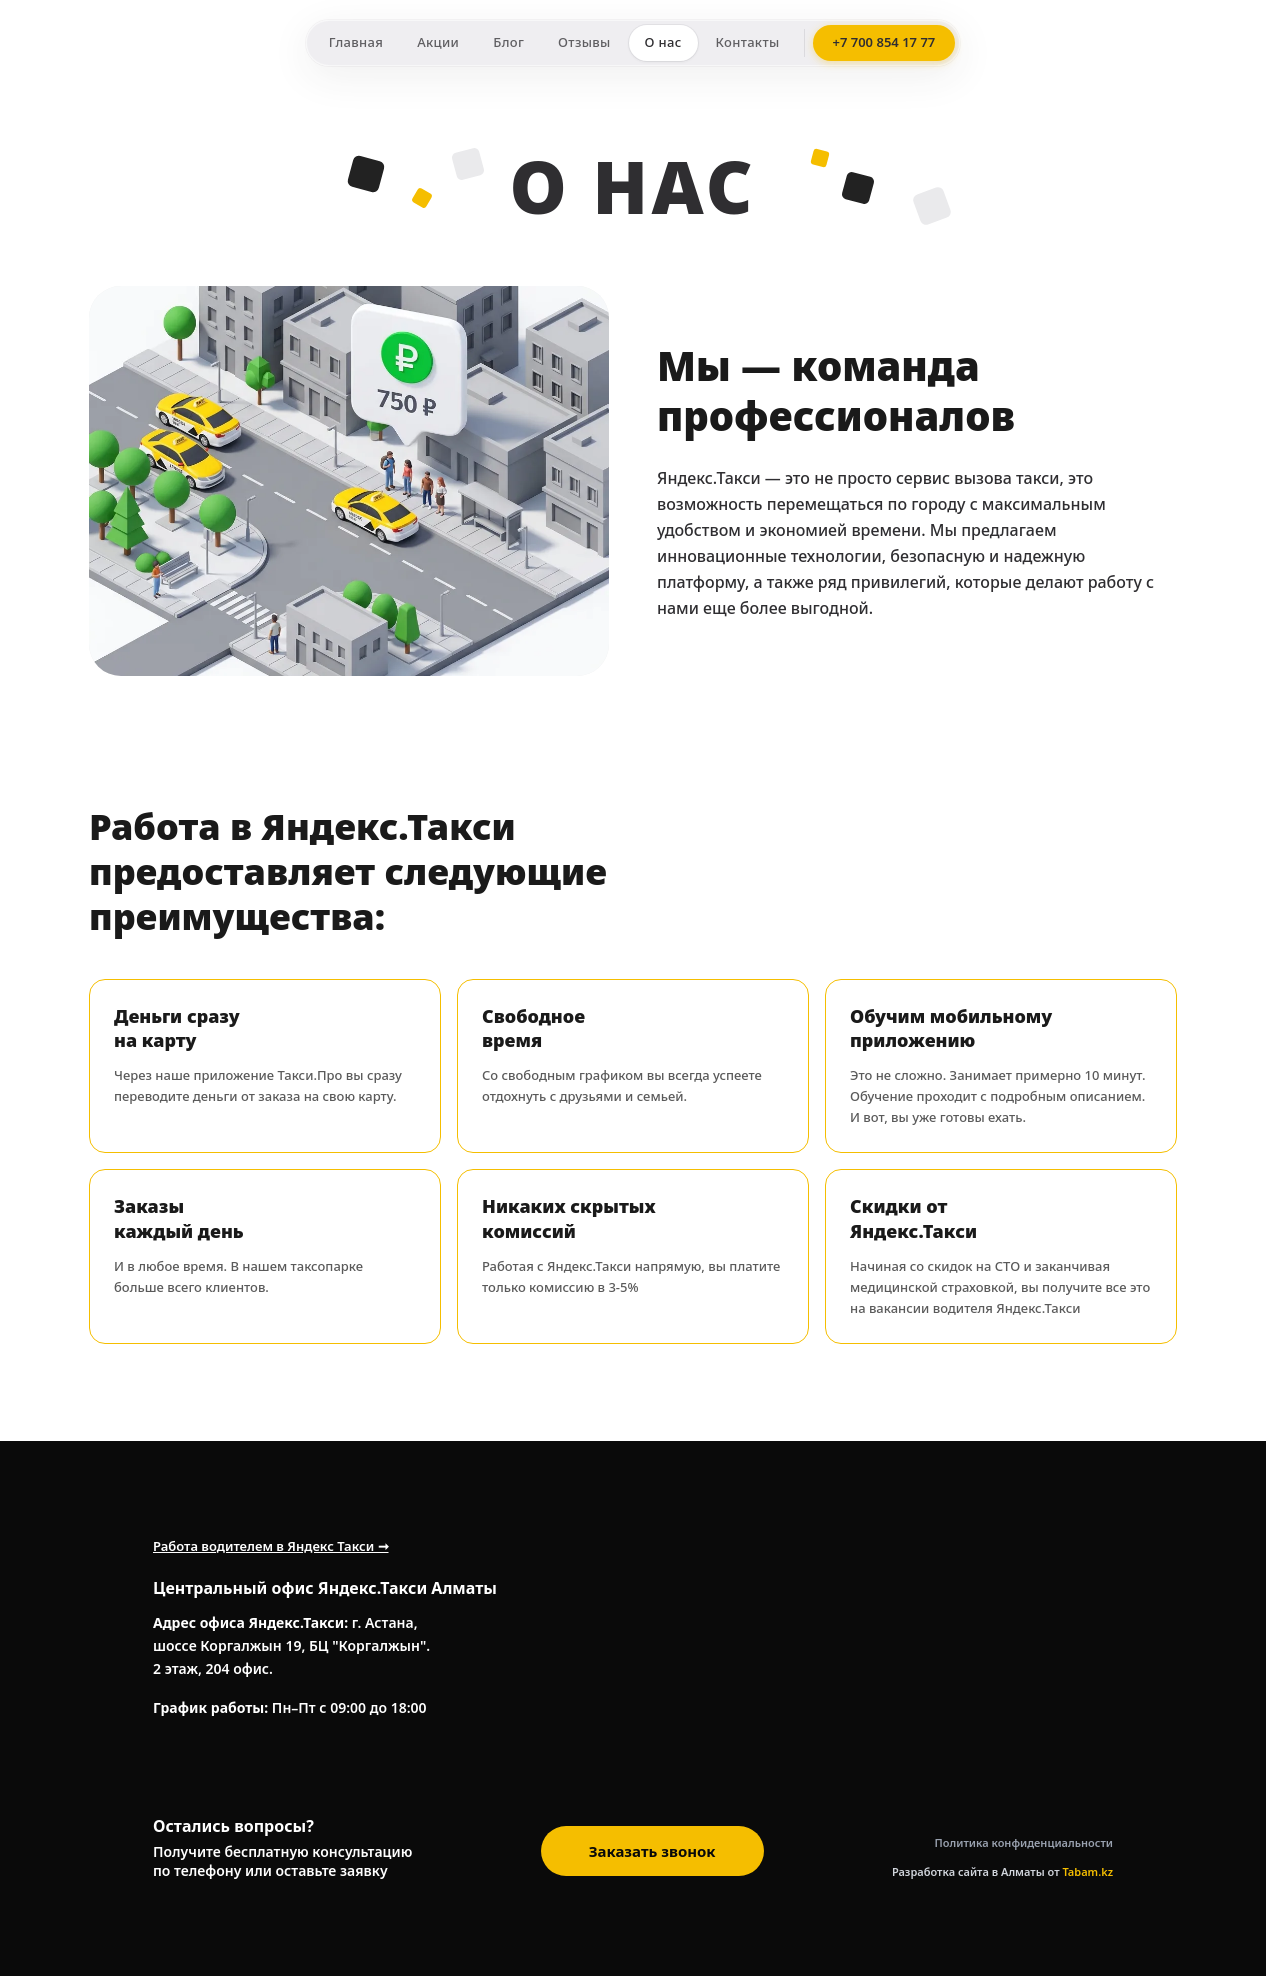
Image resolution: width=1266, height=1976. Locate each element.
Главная (356, 42)
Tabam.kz (1087, 1871)
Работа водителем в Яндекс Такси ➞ (271, 1546)
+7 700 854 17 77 (884, 42)
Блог (508, 42)
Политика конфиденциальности (1024, 1842)
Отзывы (584, 42)
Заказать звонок (652, 1851)
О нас (663, 42)
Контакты (748, 42)
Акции (438, 42)
